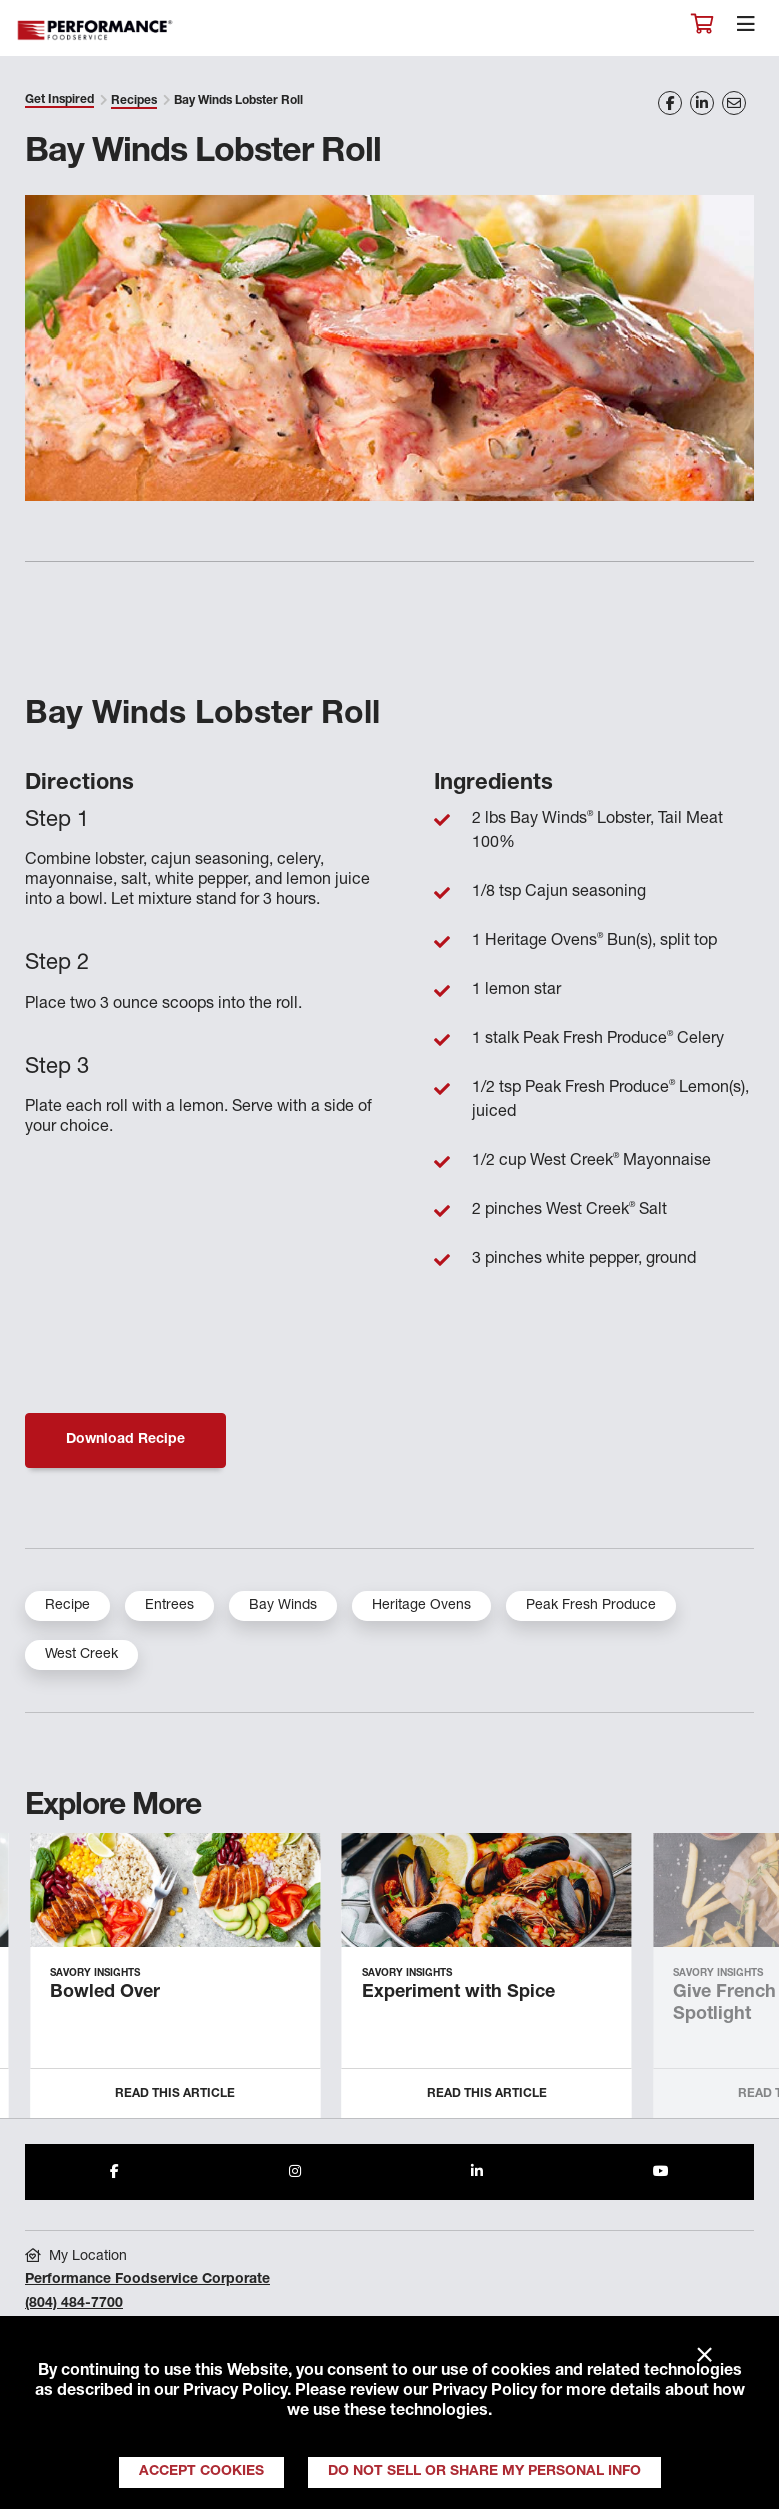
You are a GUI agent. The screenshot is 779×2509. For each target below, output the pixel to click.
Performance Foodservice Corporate (147, 2280)
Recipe (67, 1606)
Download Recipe (125, 1440)
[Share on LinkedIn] (702, 103)
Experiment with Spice (458, 1993)
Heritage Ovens (421, 1606)
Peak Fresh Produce (591, 1606)
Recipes (134, 101)
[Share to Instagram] (295, 2172)
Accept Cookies (201, 2472)
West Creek (81, 1655)
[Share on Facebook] (670, 103)
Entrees (169, 1606)
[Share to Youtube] (661, 2172)
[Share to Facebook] (114, 2172)
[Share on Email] (734, 103)
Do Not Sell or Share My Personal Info (484, 2472)
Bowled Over (105, 1993)
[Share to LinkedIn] (477, 2172)
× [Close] (704, 2356)
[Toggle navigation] (746, 29)
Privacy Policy (235, 2392)
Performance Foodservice (96, 30)
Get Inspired (59, 100)
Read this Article (175, 2094)
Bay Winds (283, 1606)
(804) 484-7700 (74, 2304)
